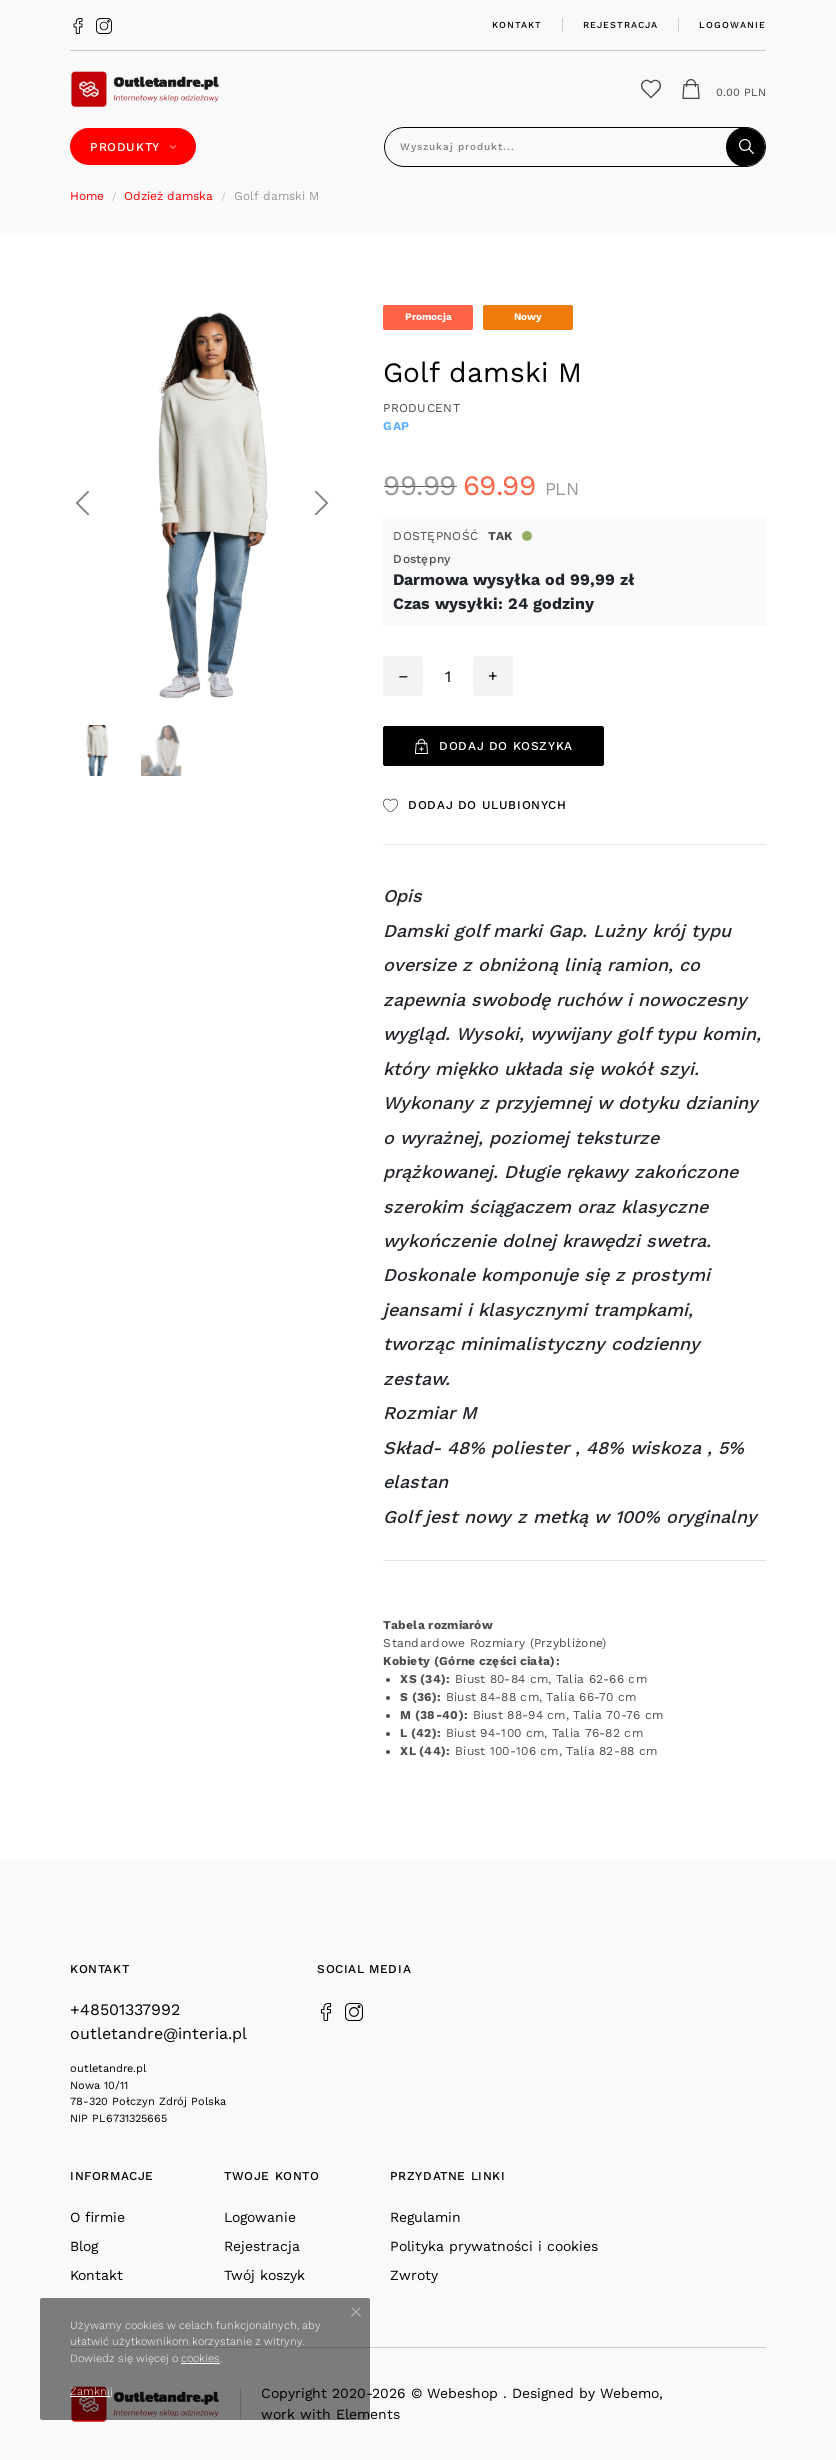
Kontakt (517, 24)
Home (87, 196)
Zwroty (414, 2275)
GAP (396, 426)
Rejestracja (620, 24)
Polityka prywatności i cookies (494, 2246)
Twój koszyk (264, 2275)
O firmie (97, 2217)
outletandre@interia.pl (158, 2033)
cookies (200, 2358)
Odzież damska (168, 196)
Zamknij (91, 2391)
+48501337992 (125, 2009)
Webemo (629, 2393)
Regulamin (425, 2217)
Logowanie (732, 24)
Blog (84, 2246)
